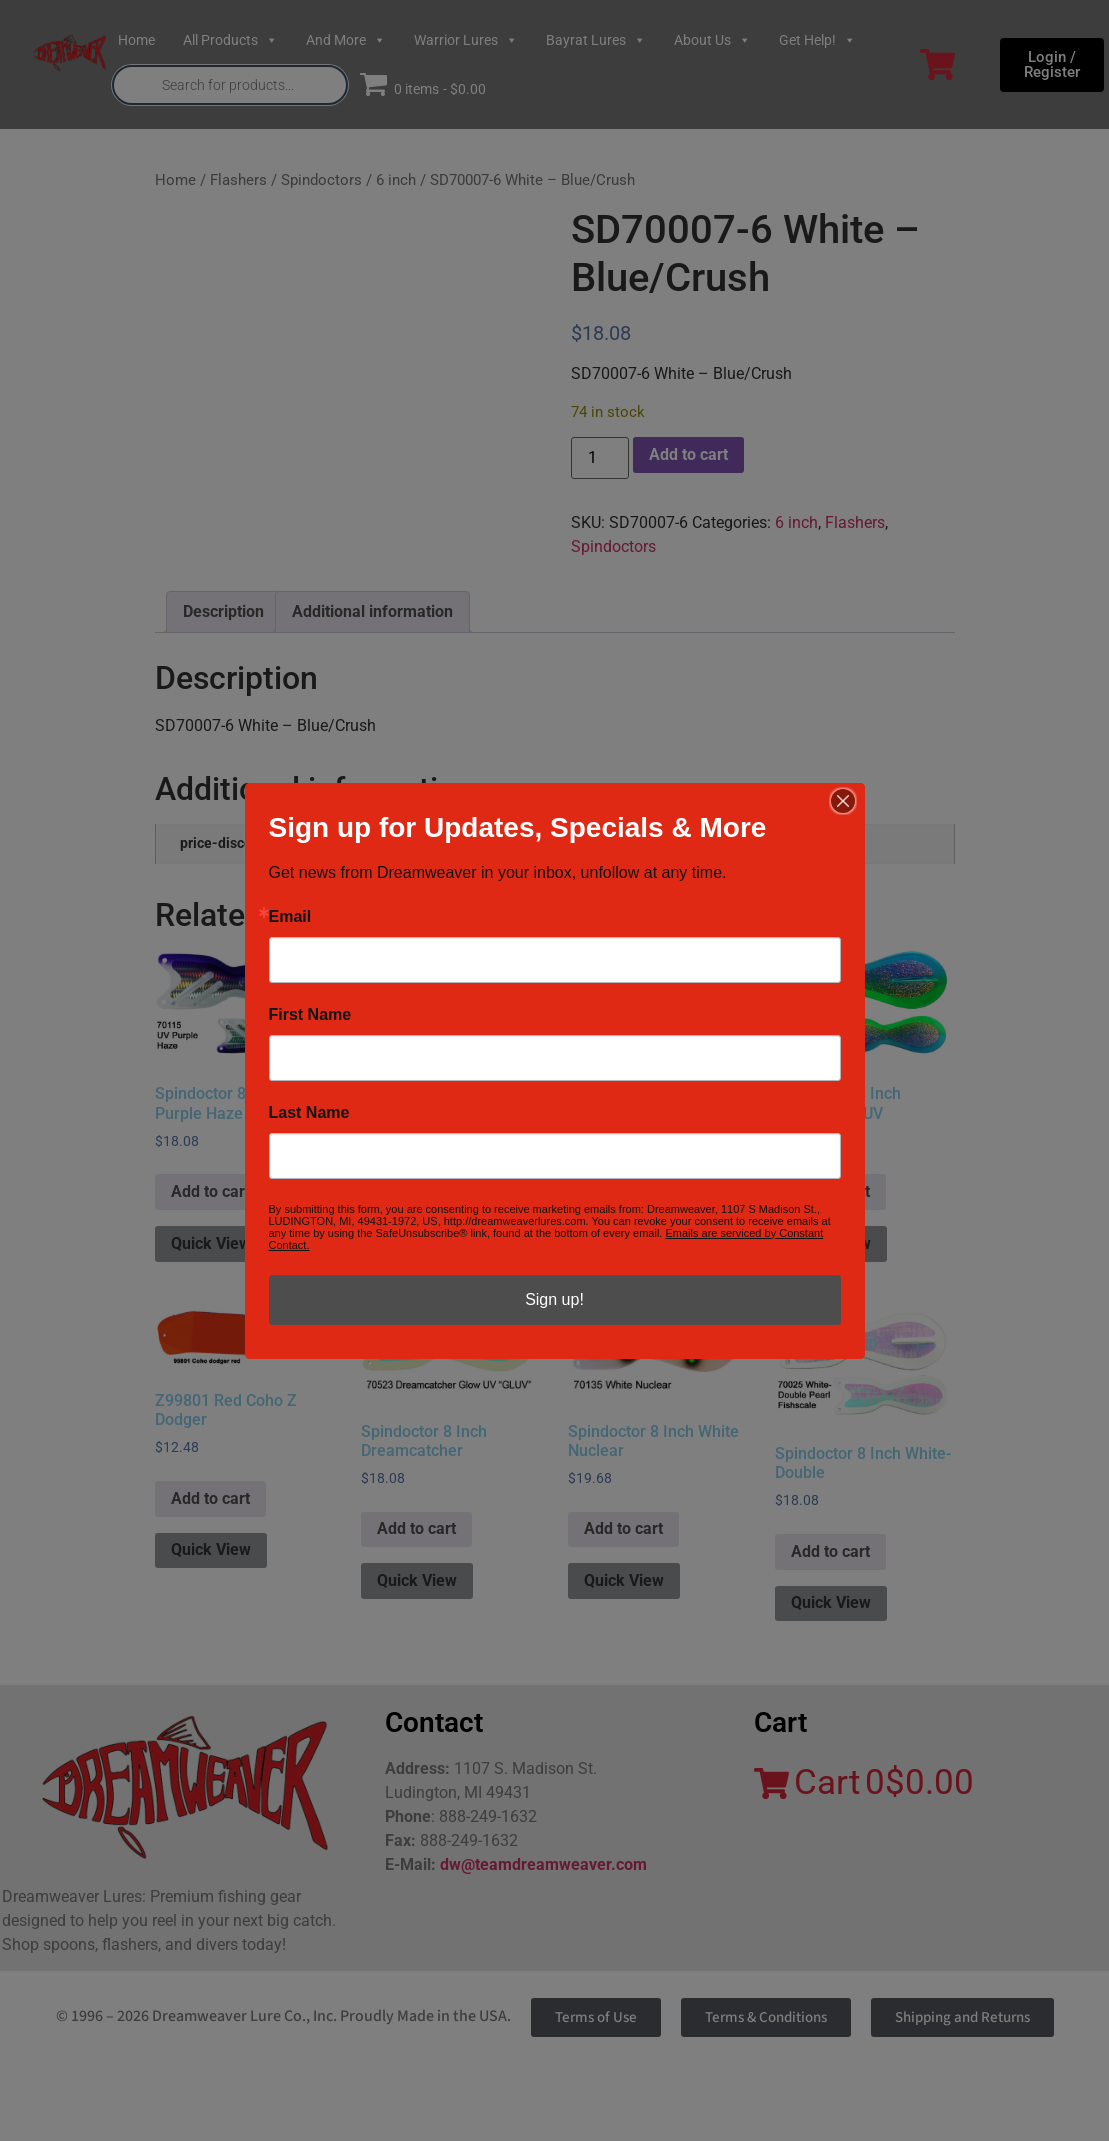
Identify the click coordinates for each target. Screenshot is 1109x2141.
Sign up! (554, 1299)
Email (290, 917)
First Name (310, 1015)
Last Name (309, 1113)
